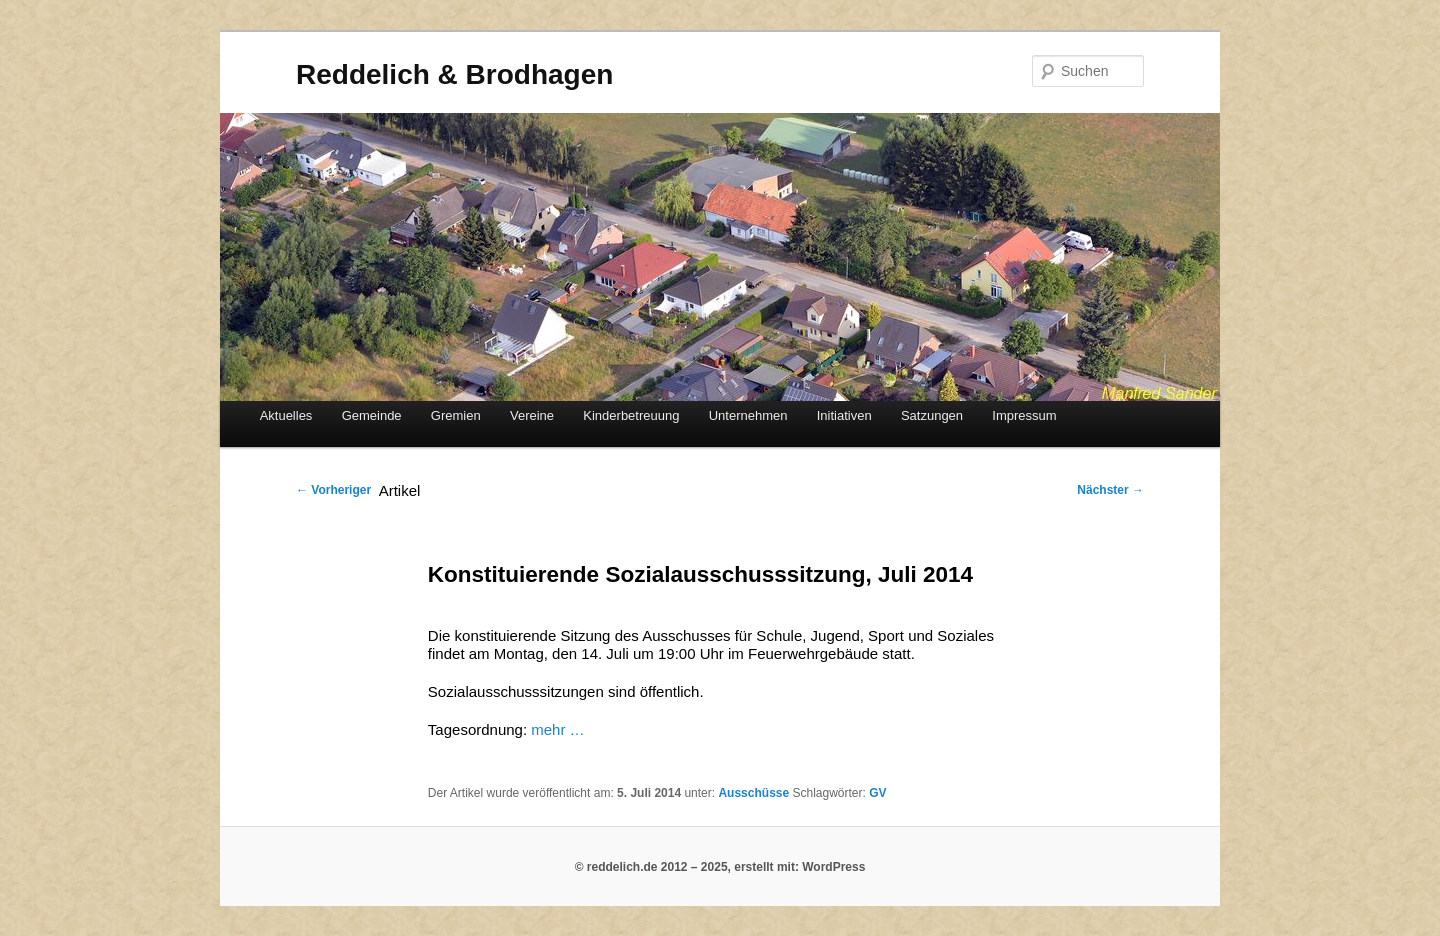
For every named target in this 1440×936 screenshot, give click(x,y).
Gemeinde (372, 415)
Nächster (1110, 490)
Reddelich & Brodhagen (454, 74)
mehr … (557, 729)
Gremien (456, 415)
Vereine (532, 415)
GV (877, 793)
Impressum (1024, 415)
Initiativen (844, 415)
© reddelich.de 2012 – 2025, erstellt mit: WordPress (720, 867)
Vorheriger (333, 490)
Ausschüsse (753, 793)
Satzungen (932, 415)
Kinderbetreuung (631, 415)
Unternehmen (748, 415)
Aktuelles (286, 415)
